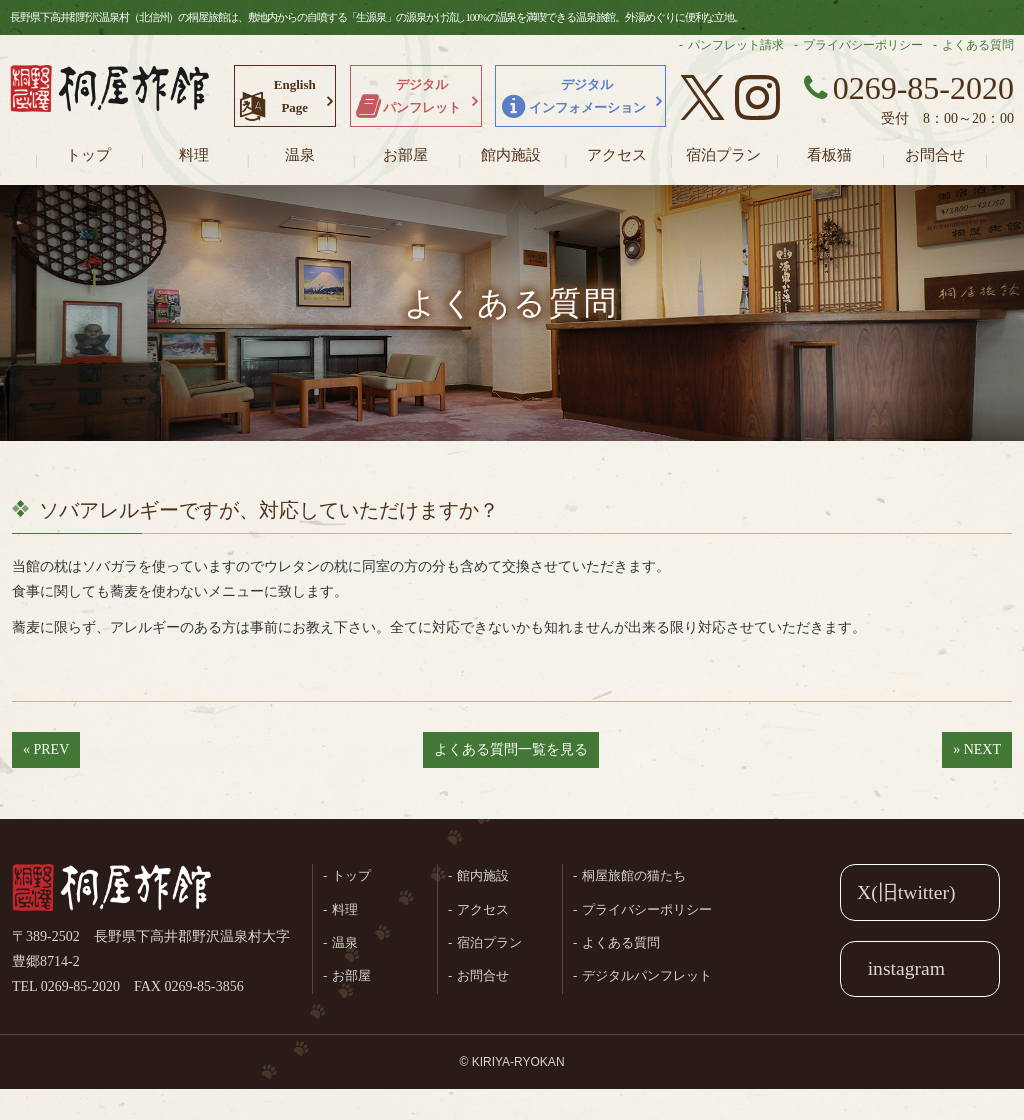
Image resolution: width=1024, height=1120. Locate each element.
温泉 (300, 155)
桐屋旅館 (112, 889)
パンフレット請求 (736, 45)
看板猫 (829, 155)
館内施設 (511, 155)
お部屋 (405, 155)
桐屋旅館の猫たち (634, 875)
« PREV (46, 749)
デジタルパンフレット (422, 96)
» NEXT (977, 749)
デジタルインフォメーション (587, 96)
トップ (88, 155)
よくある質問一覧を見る (511, 749)
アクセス (617, 155)
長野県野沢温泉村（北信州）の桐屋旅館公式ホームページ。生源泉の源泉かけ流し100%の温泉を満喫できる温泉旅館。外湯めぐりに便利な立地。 (110, 95)
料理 (194, 155)
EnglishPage (295, 96)
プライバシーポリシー (863, 45)
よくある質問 (978, 45)
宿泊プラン (723, 155)
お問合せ (935, 155)
